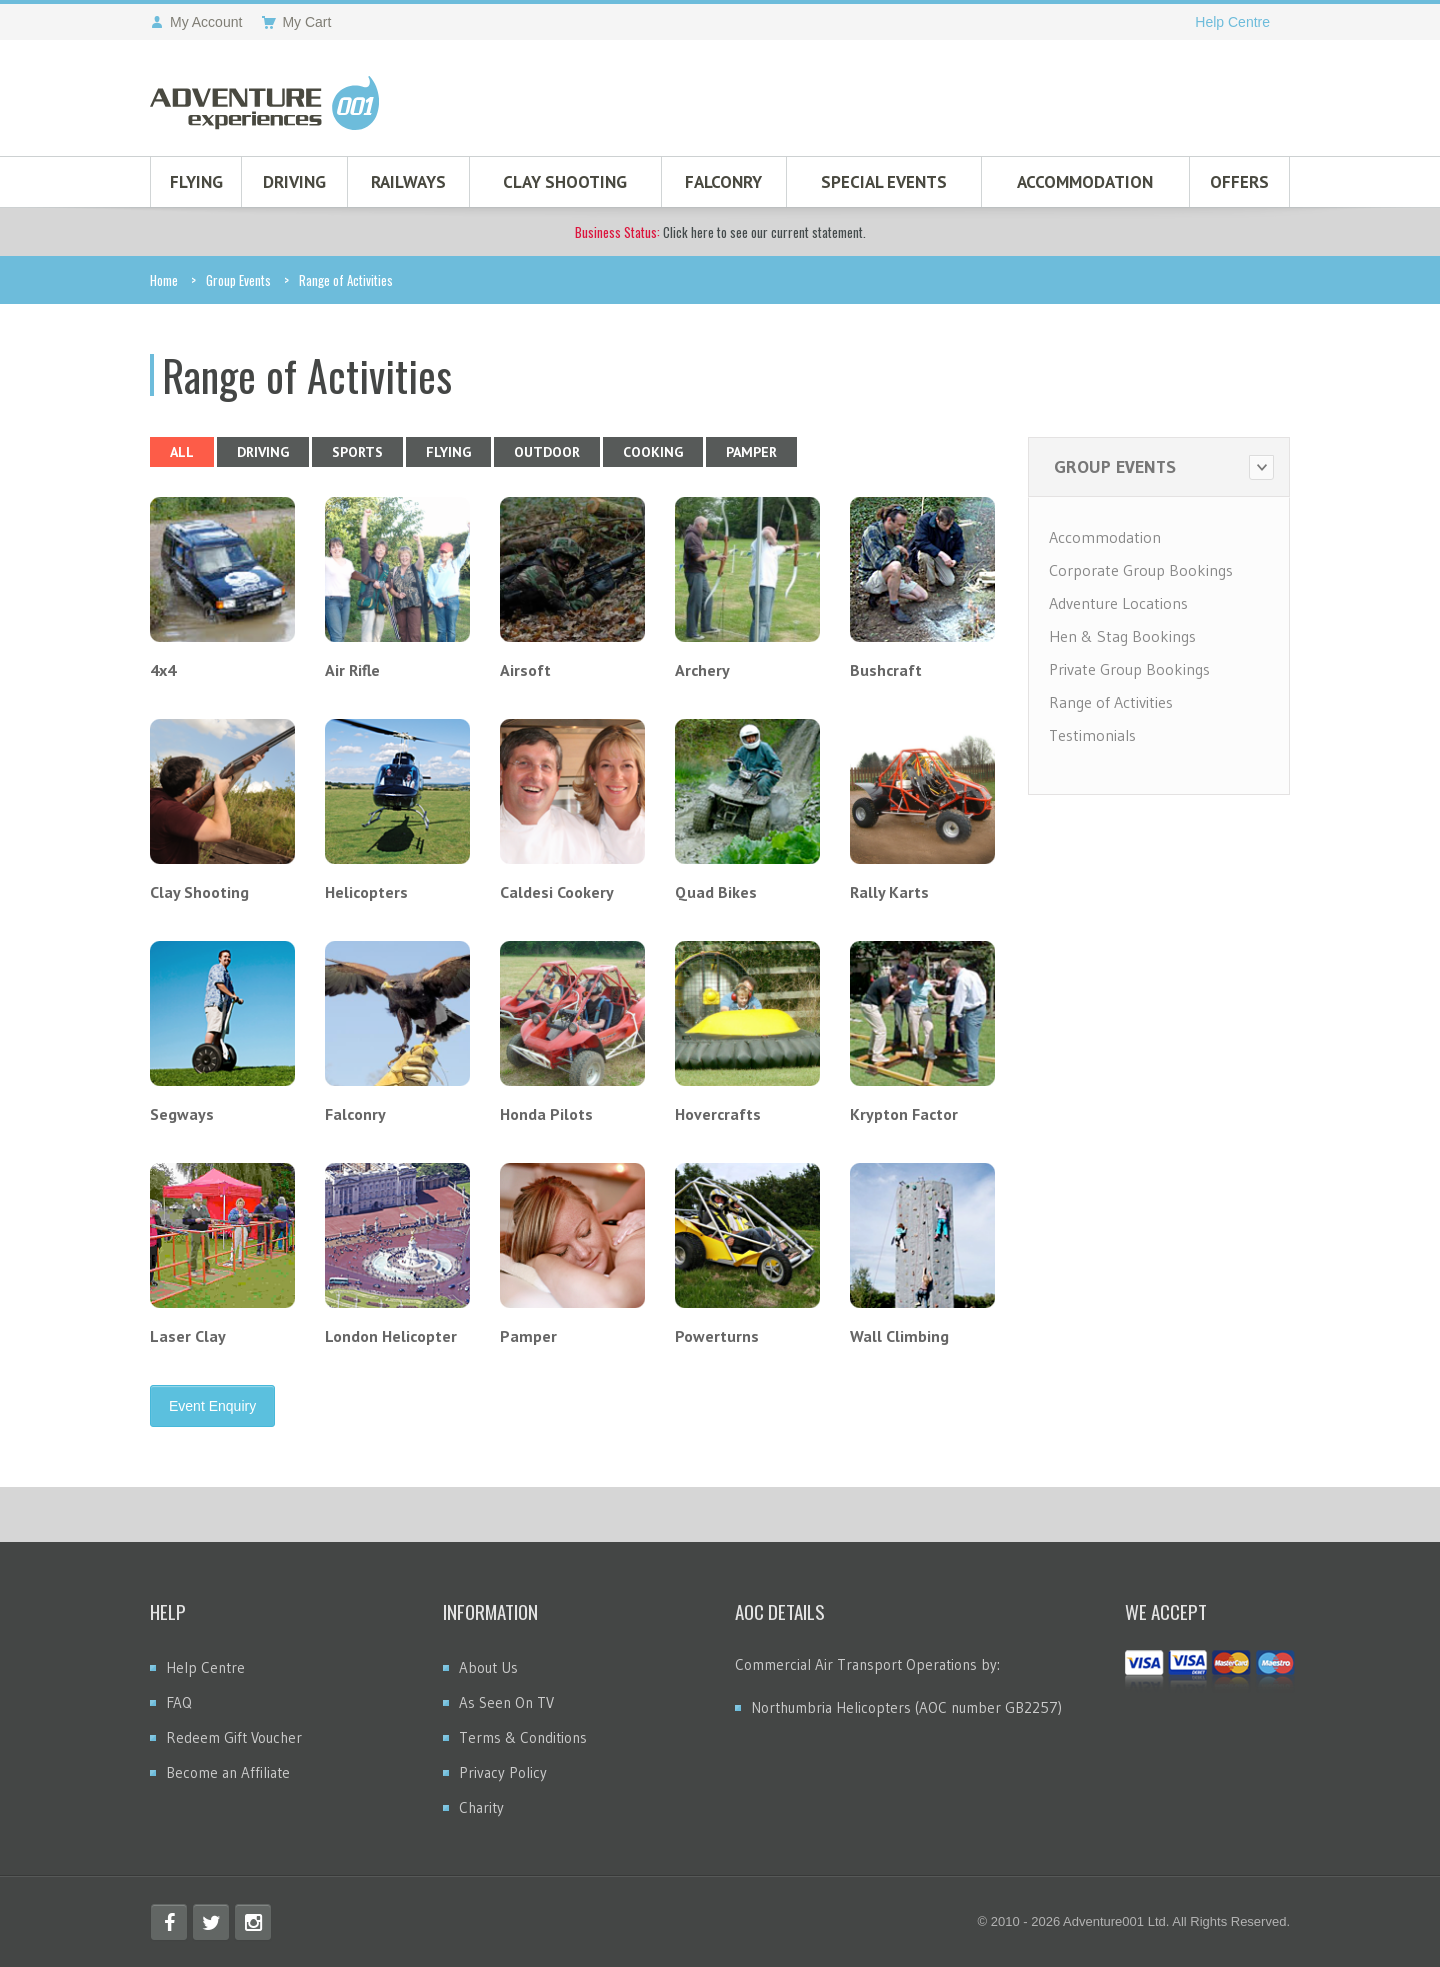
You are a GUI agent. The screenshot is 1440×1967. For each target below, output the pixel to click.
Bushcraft (886, 670)
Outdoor (547, 452)
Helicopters (366, 892)
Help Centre (1232, 22)
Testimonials (1092, 735)
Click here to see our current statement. (720, 232)
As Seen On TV (506, 1702)
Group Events (238, 280)
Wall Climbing (899, 1336)
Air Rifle (352, 670)
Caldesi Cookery (557, 892)
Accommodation (1085, 182)
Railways (408, 182)
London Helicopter (391, 1336)
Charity (481, 1807)
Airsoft (525, 670)
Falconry (723, 182)
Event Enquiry (212, 1406)
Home (164, 280)
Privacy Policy (503, 1772)
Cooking (653, 452)
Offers (1239, 182)
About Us (488, 1667)
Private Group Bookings (1129, 669)
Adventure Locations (1118, 603)
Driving (294, 182)
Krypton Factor (904, 1114)
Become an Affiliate (228, 1772)
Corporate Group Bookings (1141, 570)
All (182, 452)
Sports (357, 452)
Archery (702, 670)
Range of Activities (1111, 702)
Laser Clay (188, 1336)
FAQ (179, 1702)
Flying (196, 182)
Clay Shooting (565, 182)
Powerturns (717, 1336)
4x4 (163, 670)
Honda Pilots (546, 1114)
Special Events (884, 182)
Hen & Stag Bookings (1122, 636)
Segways (182, 1114)
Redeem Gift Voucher (234, 1737)
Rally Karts (889, 892)
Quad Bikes (716, 892)
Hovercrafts (718, 1114)
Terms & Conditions (523, 1737)
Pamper (751, 452)
